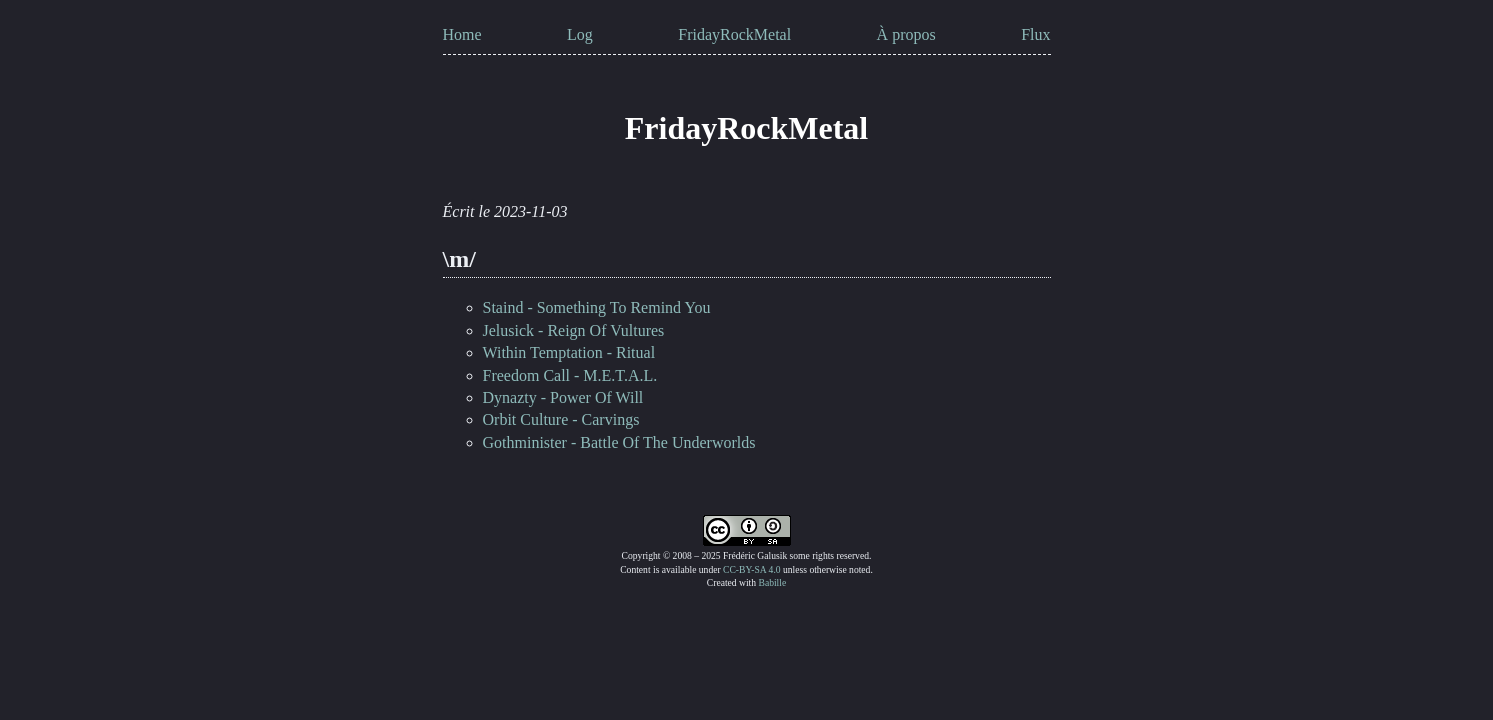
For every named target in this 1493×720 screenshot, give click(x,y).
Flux (1035, 34)
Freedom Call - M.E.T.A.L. (570, 375)
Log (580, 34)
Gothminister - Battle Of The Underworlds (619, 442)
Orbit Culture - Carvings (561, 419)
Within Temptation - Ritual (569, 352)
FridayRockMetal (734, 34)
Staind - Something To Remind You (597, 307)
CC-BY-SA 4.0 (752, 569)
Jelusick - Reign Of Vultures (574, 330)
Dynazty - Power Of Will (563, 397)
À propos (906, 34)
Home (462, 34)
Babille (772, 582)
